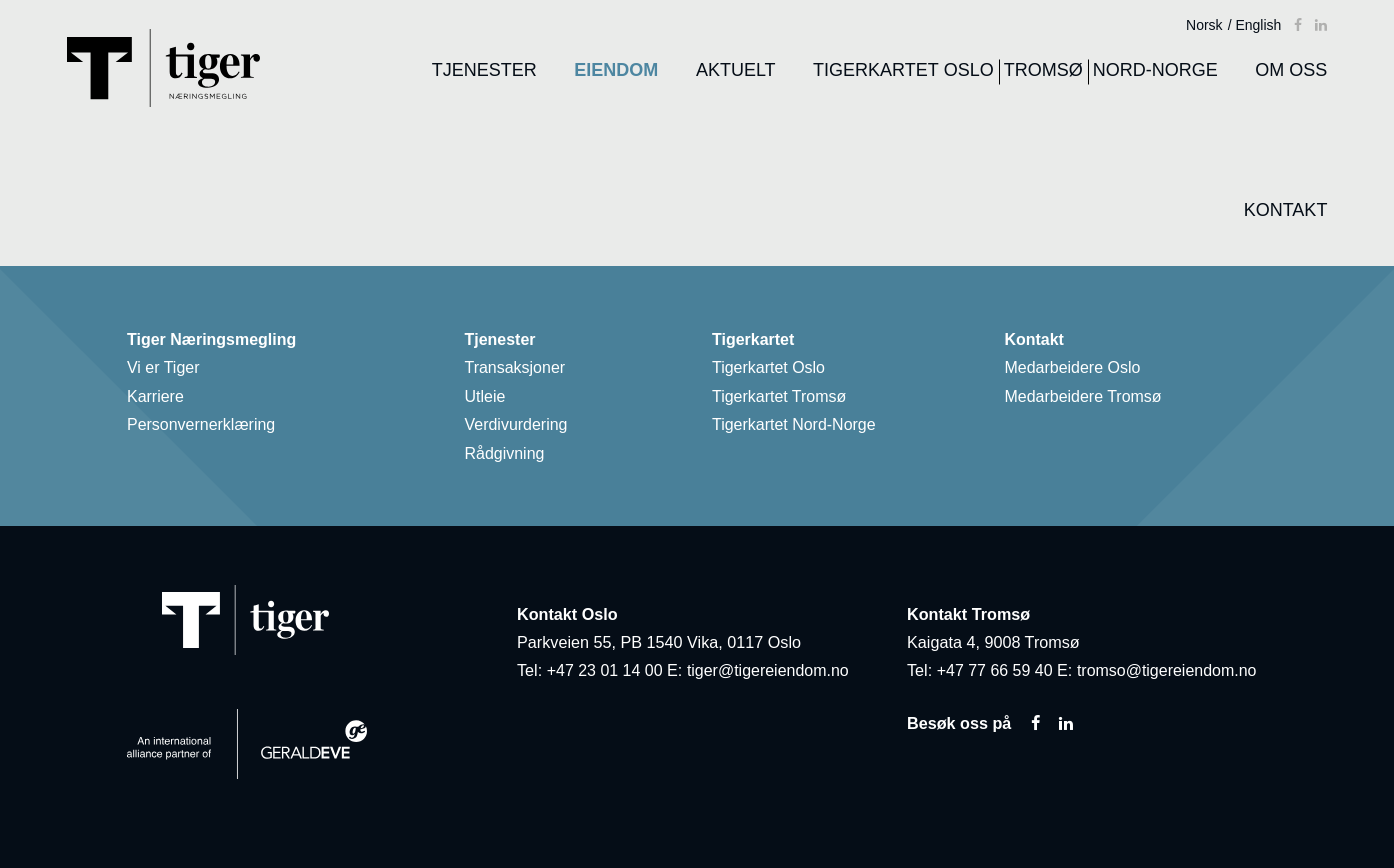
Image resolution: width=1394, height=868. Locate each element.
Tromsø (1040, 70)
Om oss (1288, 70)
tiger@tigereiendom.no (770, 671)
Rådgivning (510, 455)
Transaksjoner (520, 371)
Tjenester (481, 70)
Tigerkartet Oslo (774, 371)
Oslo (966, 70)
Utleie (490, 399)
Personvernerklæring (206, 427)
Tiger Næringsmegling (217, 343)
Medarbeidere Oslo (1078, 371)
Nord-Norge (1152, 70)
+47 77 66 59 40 (995, 671)
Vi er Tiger (168, 371)
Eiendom (613, 70)
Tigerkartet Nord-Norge (799, 427)
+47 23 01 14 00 (605, 671)
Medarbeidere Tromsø (1089, 399)
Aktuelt (733, 70)
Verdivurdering (521, 427)
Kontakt (1283, 210)
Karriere (160, 399)
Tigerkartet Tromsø (784, 399)
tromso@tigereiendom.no (1169, 671)
